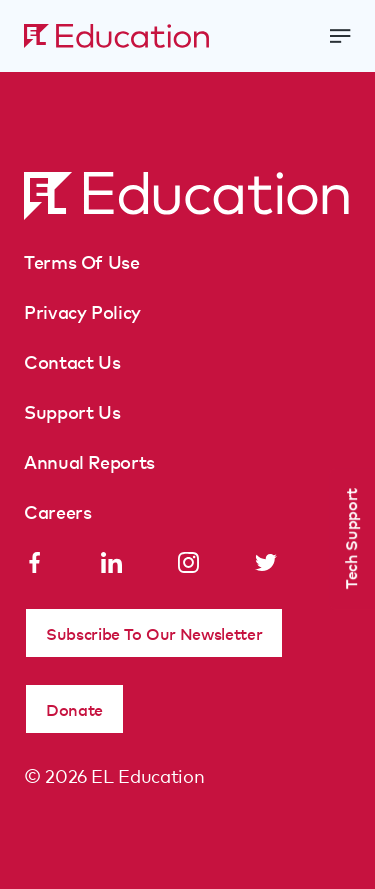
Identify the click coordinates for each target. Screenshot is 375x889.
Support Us (72, 411)
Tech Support (350, 538)
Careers (57, 511)
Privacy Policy (82, 311)
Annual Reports (89, 461)
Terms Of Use (82, 261)
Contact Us (72, 361)
